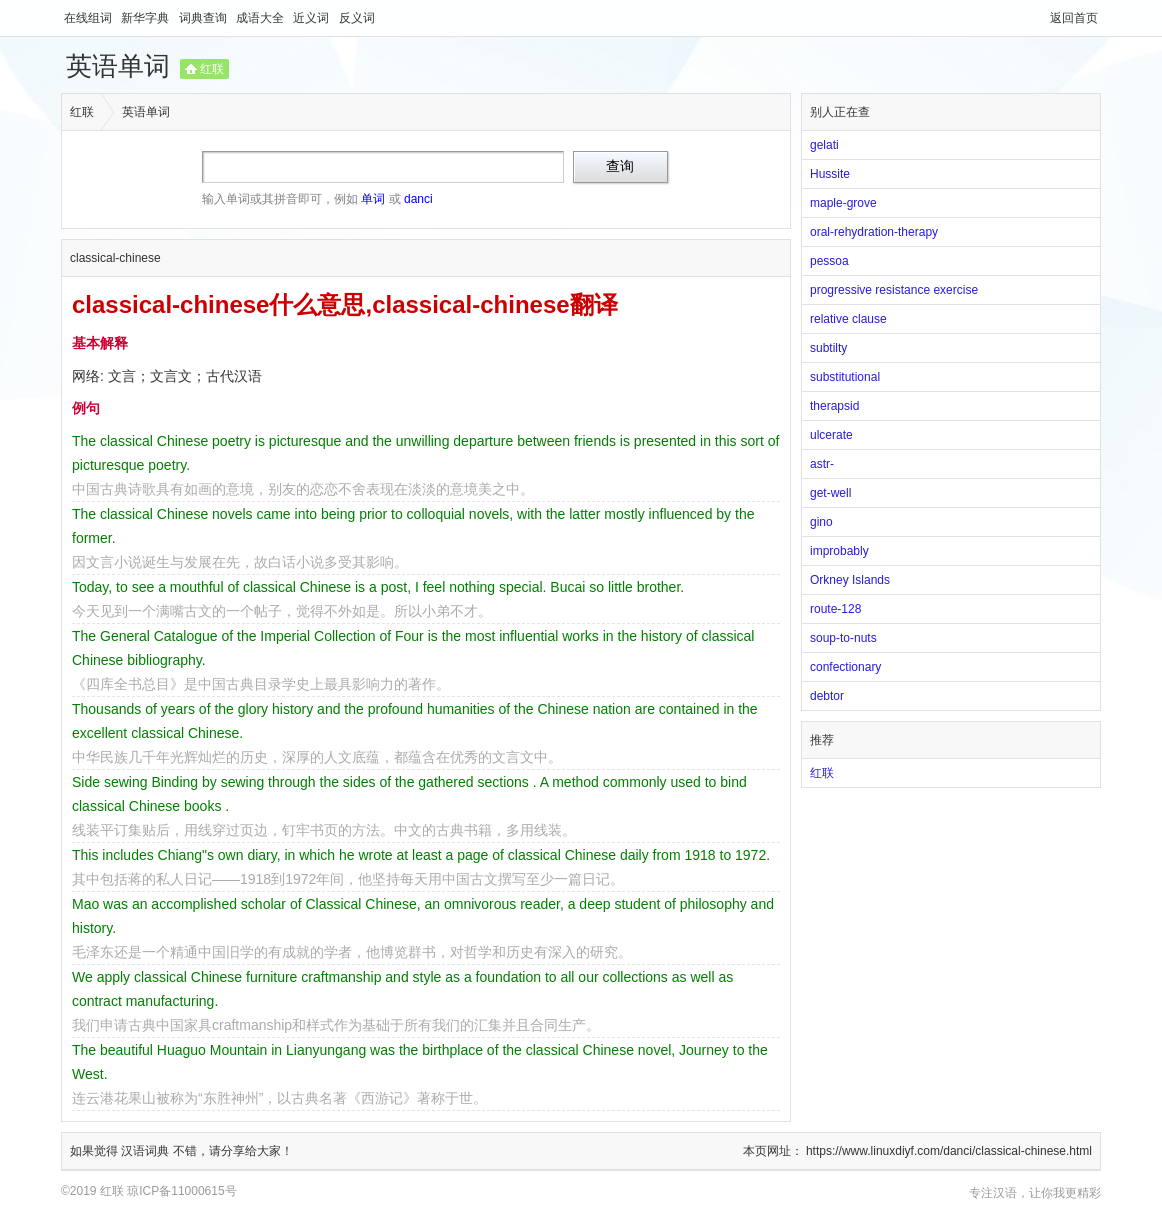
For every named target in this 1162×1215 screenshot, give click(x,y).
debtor (827, 696)
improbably (839, 551)
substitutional (845, 377)
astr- (822, 464)
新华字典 (146, 18)
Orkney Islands (850, 580)
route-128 (835, 609)
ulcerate (831, 435)
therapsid (834, 406)
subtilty (828, 348)
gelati (824, 145)
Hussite (830, 174)
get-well (830, 493)
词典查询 (204, 18)
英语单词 (118, 66)
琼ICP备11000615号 (181, 1191)
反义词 (357, 18)
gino (821, 522)
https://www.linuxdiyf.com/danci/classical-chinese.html (949, 1151)
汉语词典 (146, 1151)
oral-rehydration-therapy (874, 232)
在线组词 (89, 18)
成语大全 (261, 18)
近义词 (312, 18)
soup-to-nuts (843, 638)
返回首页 (1074, 18)
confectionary (845, 667)
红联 (212, 69)
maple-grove (843, 203)
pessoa (829, 261)
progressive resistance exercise (894, 290)
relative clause (848, 319)
